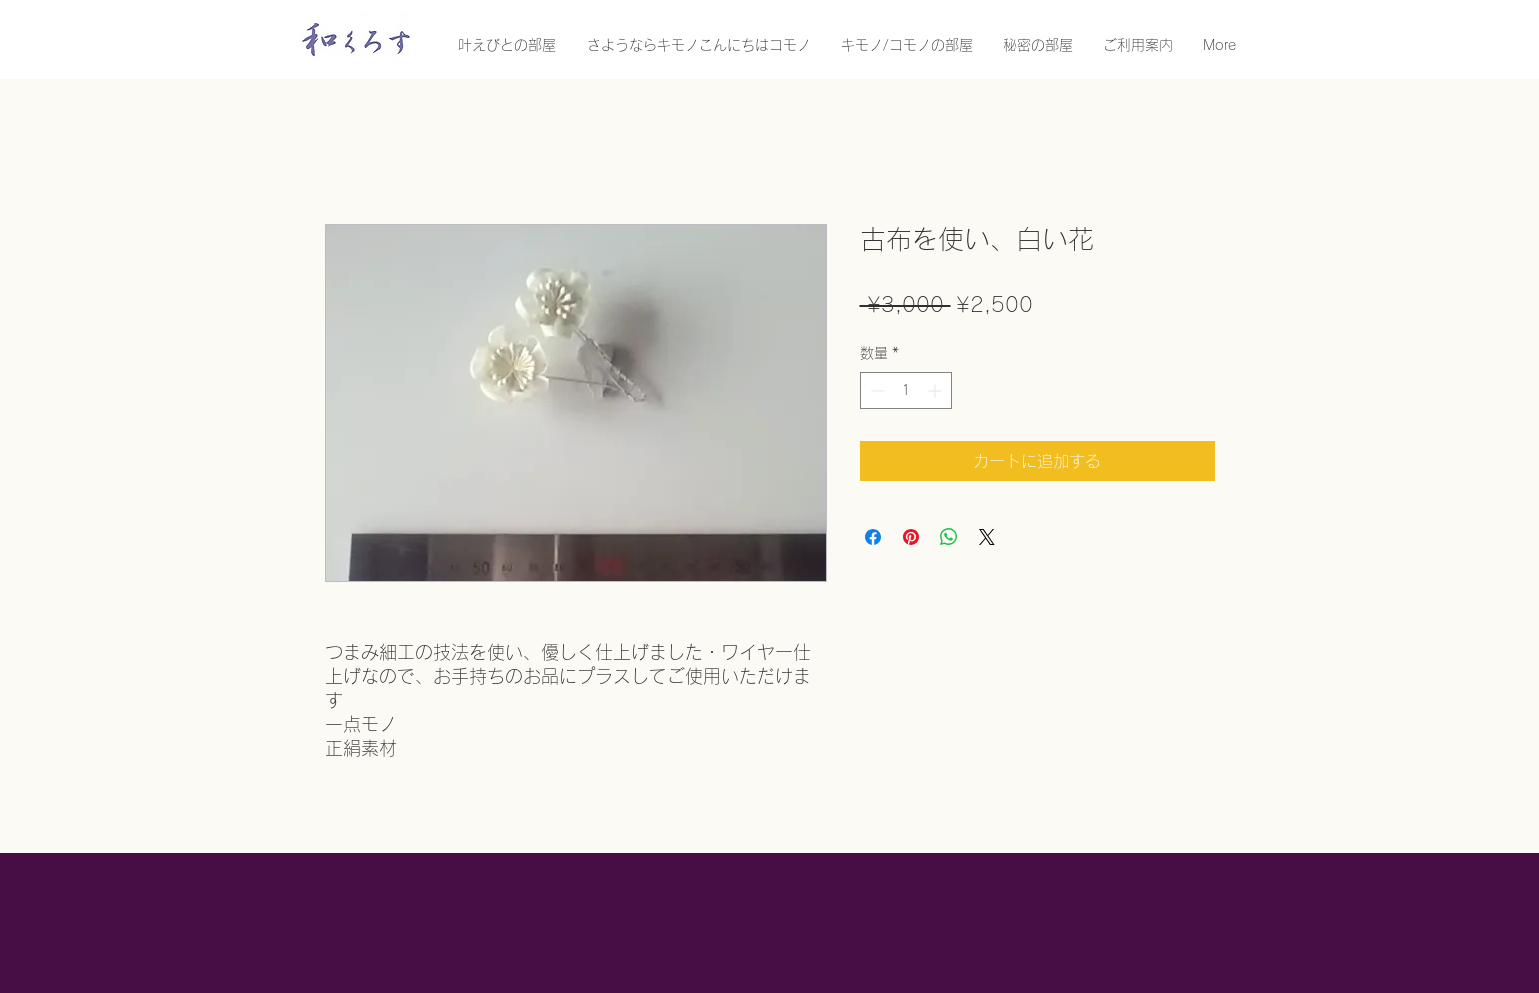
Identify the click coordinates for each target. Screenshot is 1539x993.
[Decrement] (875, 390)
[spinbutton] (906, 390)
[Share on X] (987, 537)
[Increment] (936, 390)
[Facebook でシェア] (873, 537)
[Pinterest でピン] (911, 537)
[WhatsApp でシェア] (949, 537)
